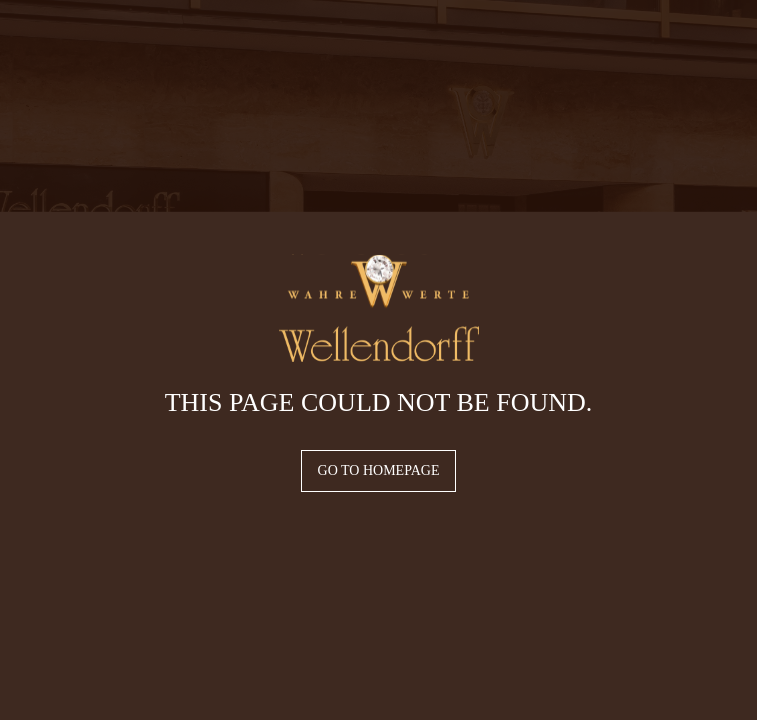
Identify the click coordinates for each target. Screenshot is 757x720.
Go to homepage (379, 470)
